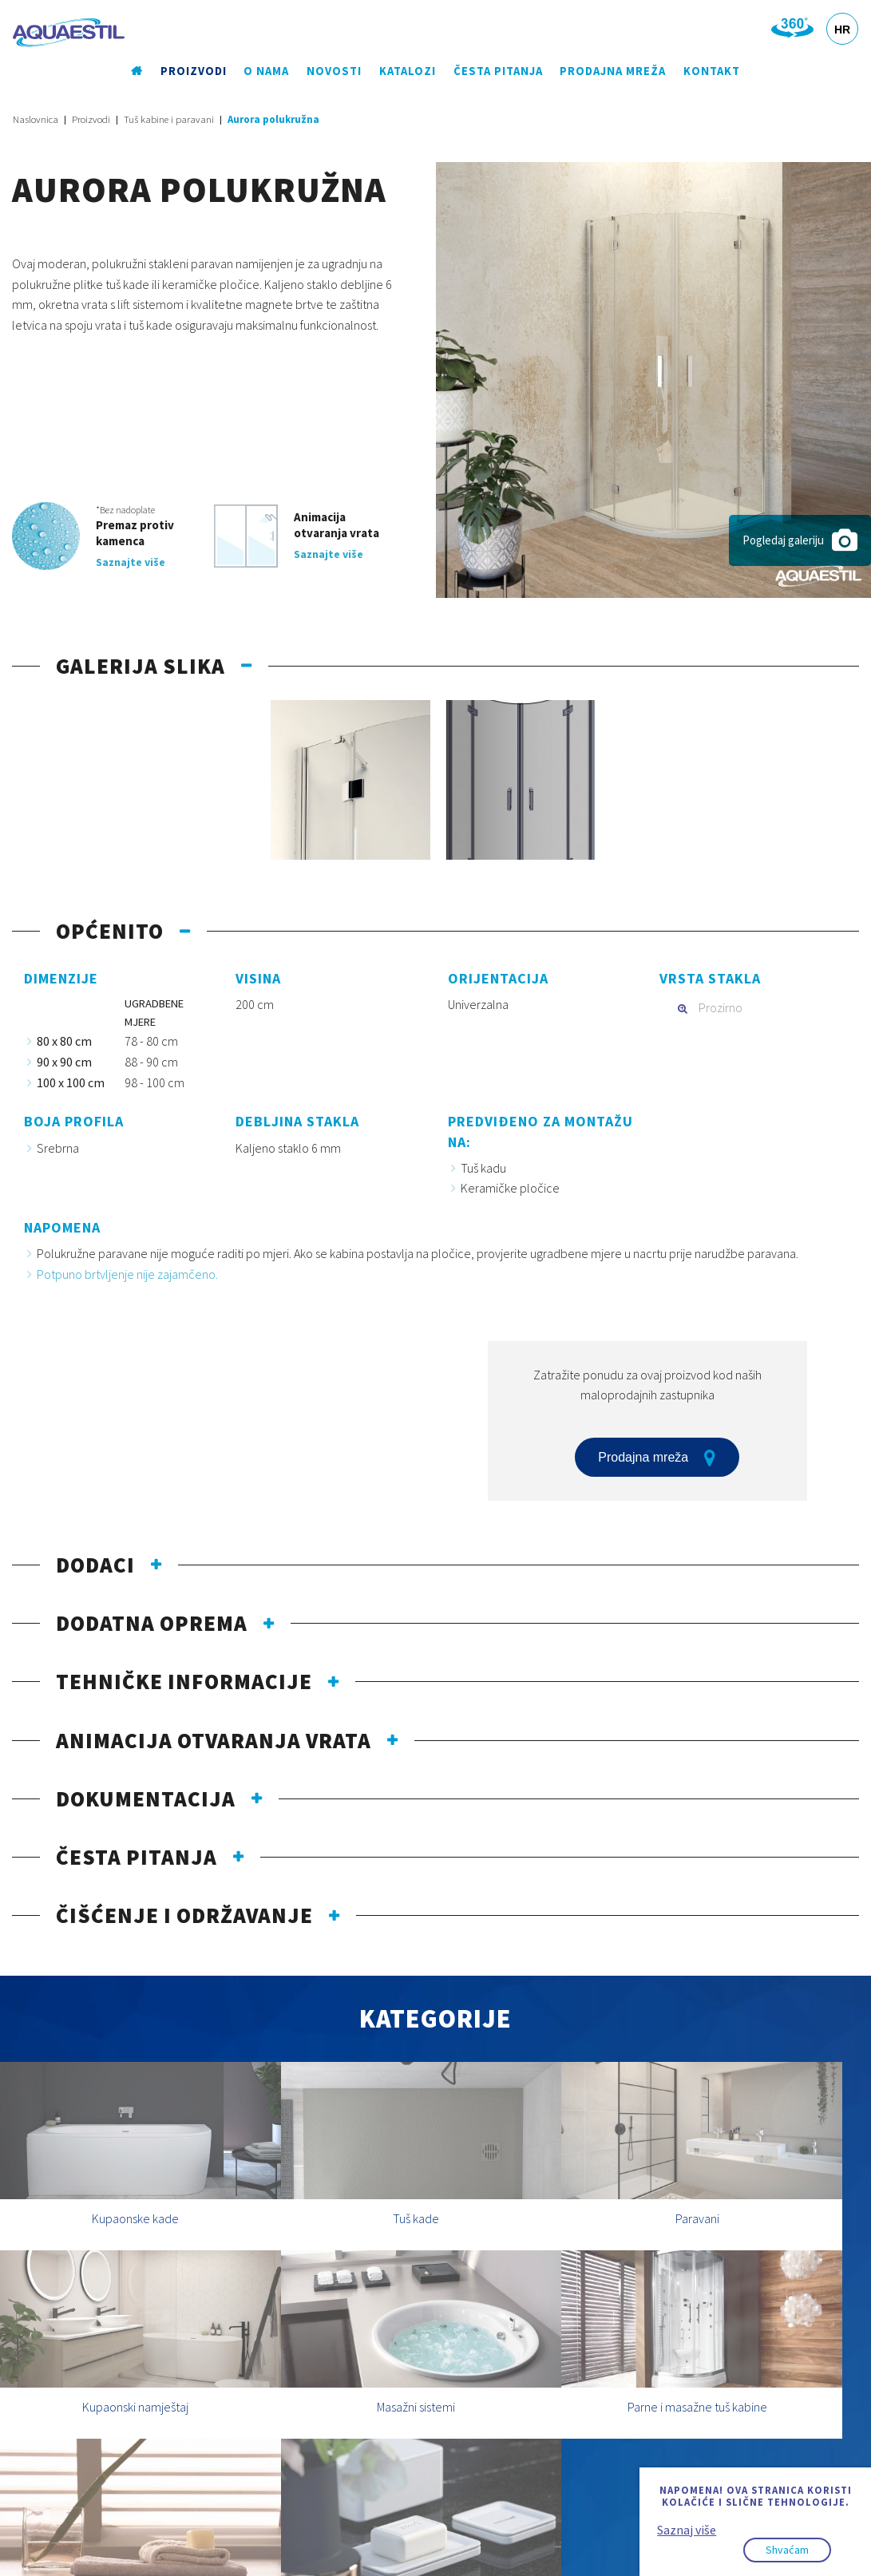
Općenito (110, 931)
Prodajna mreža (611, 71)
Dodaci (95, 1565)
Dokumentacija (146, 1798)
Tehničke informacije (184, 1682)
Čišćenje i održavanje (184, 1915)
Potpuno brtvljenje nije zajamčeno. (127, 1274)
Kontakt (708, 71)
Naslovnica (35, 120)
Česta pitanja (497, 71)
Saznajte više (130, 562)
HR (842, 29)
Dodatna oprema (151, 1623)
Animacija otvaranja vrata (213, 1740)
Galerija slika (140, 665)
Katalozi (406, 71)
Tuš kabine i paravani (169, 120)
